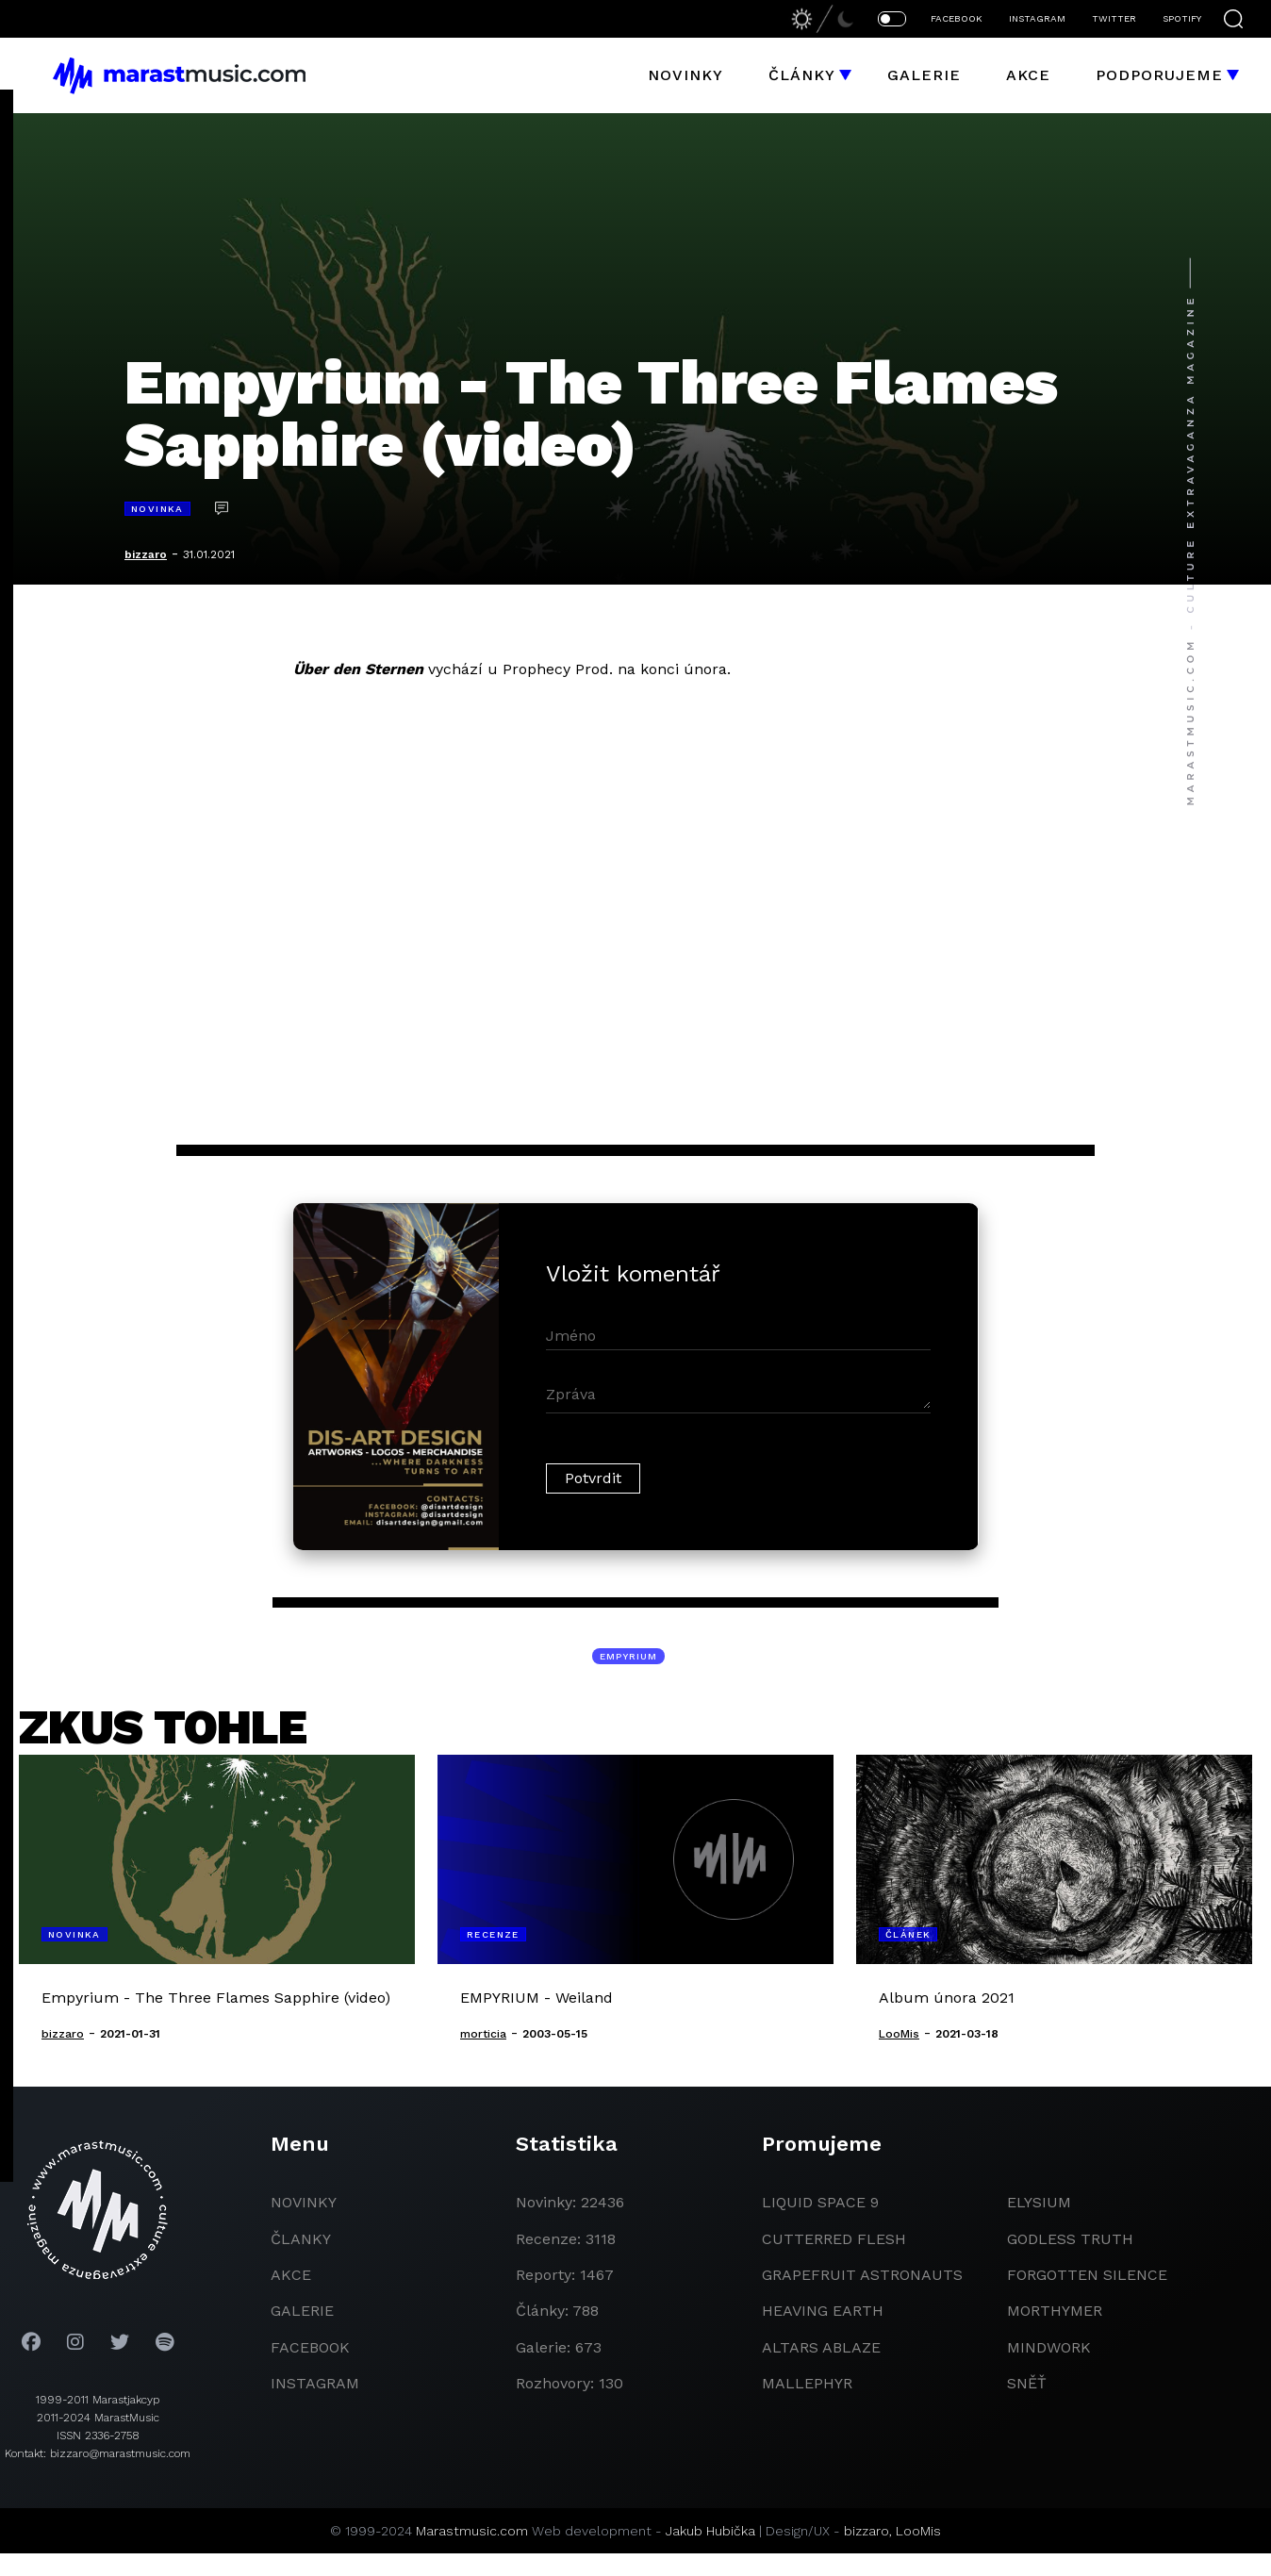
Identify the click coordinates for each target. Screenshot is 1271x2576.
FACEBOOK (956, 18)
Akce (1028, 75)
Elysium (1039, 2202)
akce (291, 2275)
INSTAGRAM (1037, 18)
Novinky (685, 75)
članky (301, 2239)
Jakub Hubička (710, 2530)
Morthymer (1054, 2311)
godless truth (1070, 2239)
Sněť (1027, 2383)
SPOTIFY (1182, 18)
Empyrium (628, 1656)
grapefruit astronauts (862, 2275)
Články (801, 75)
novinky (304, 2202)
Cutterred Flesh (834, 2239)
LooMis (918, 2530)
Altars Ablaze (821, 2347)
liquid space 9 (820, 2202)
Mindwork (1049, 2347)
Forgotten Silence (1087, 2275)
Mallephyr (807, 2383)
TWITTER (1114, 18)
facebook (310, 2347)
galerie (302, 2311)
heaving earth (822, 2311)
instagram (315, 2383)
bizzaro (145, 554)
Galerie (924, 75)
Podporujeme (1159, 75)
